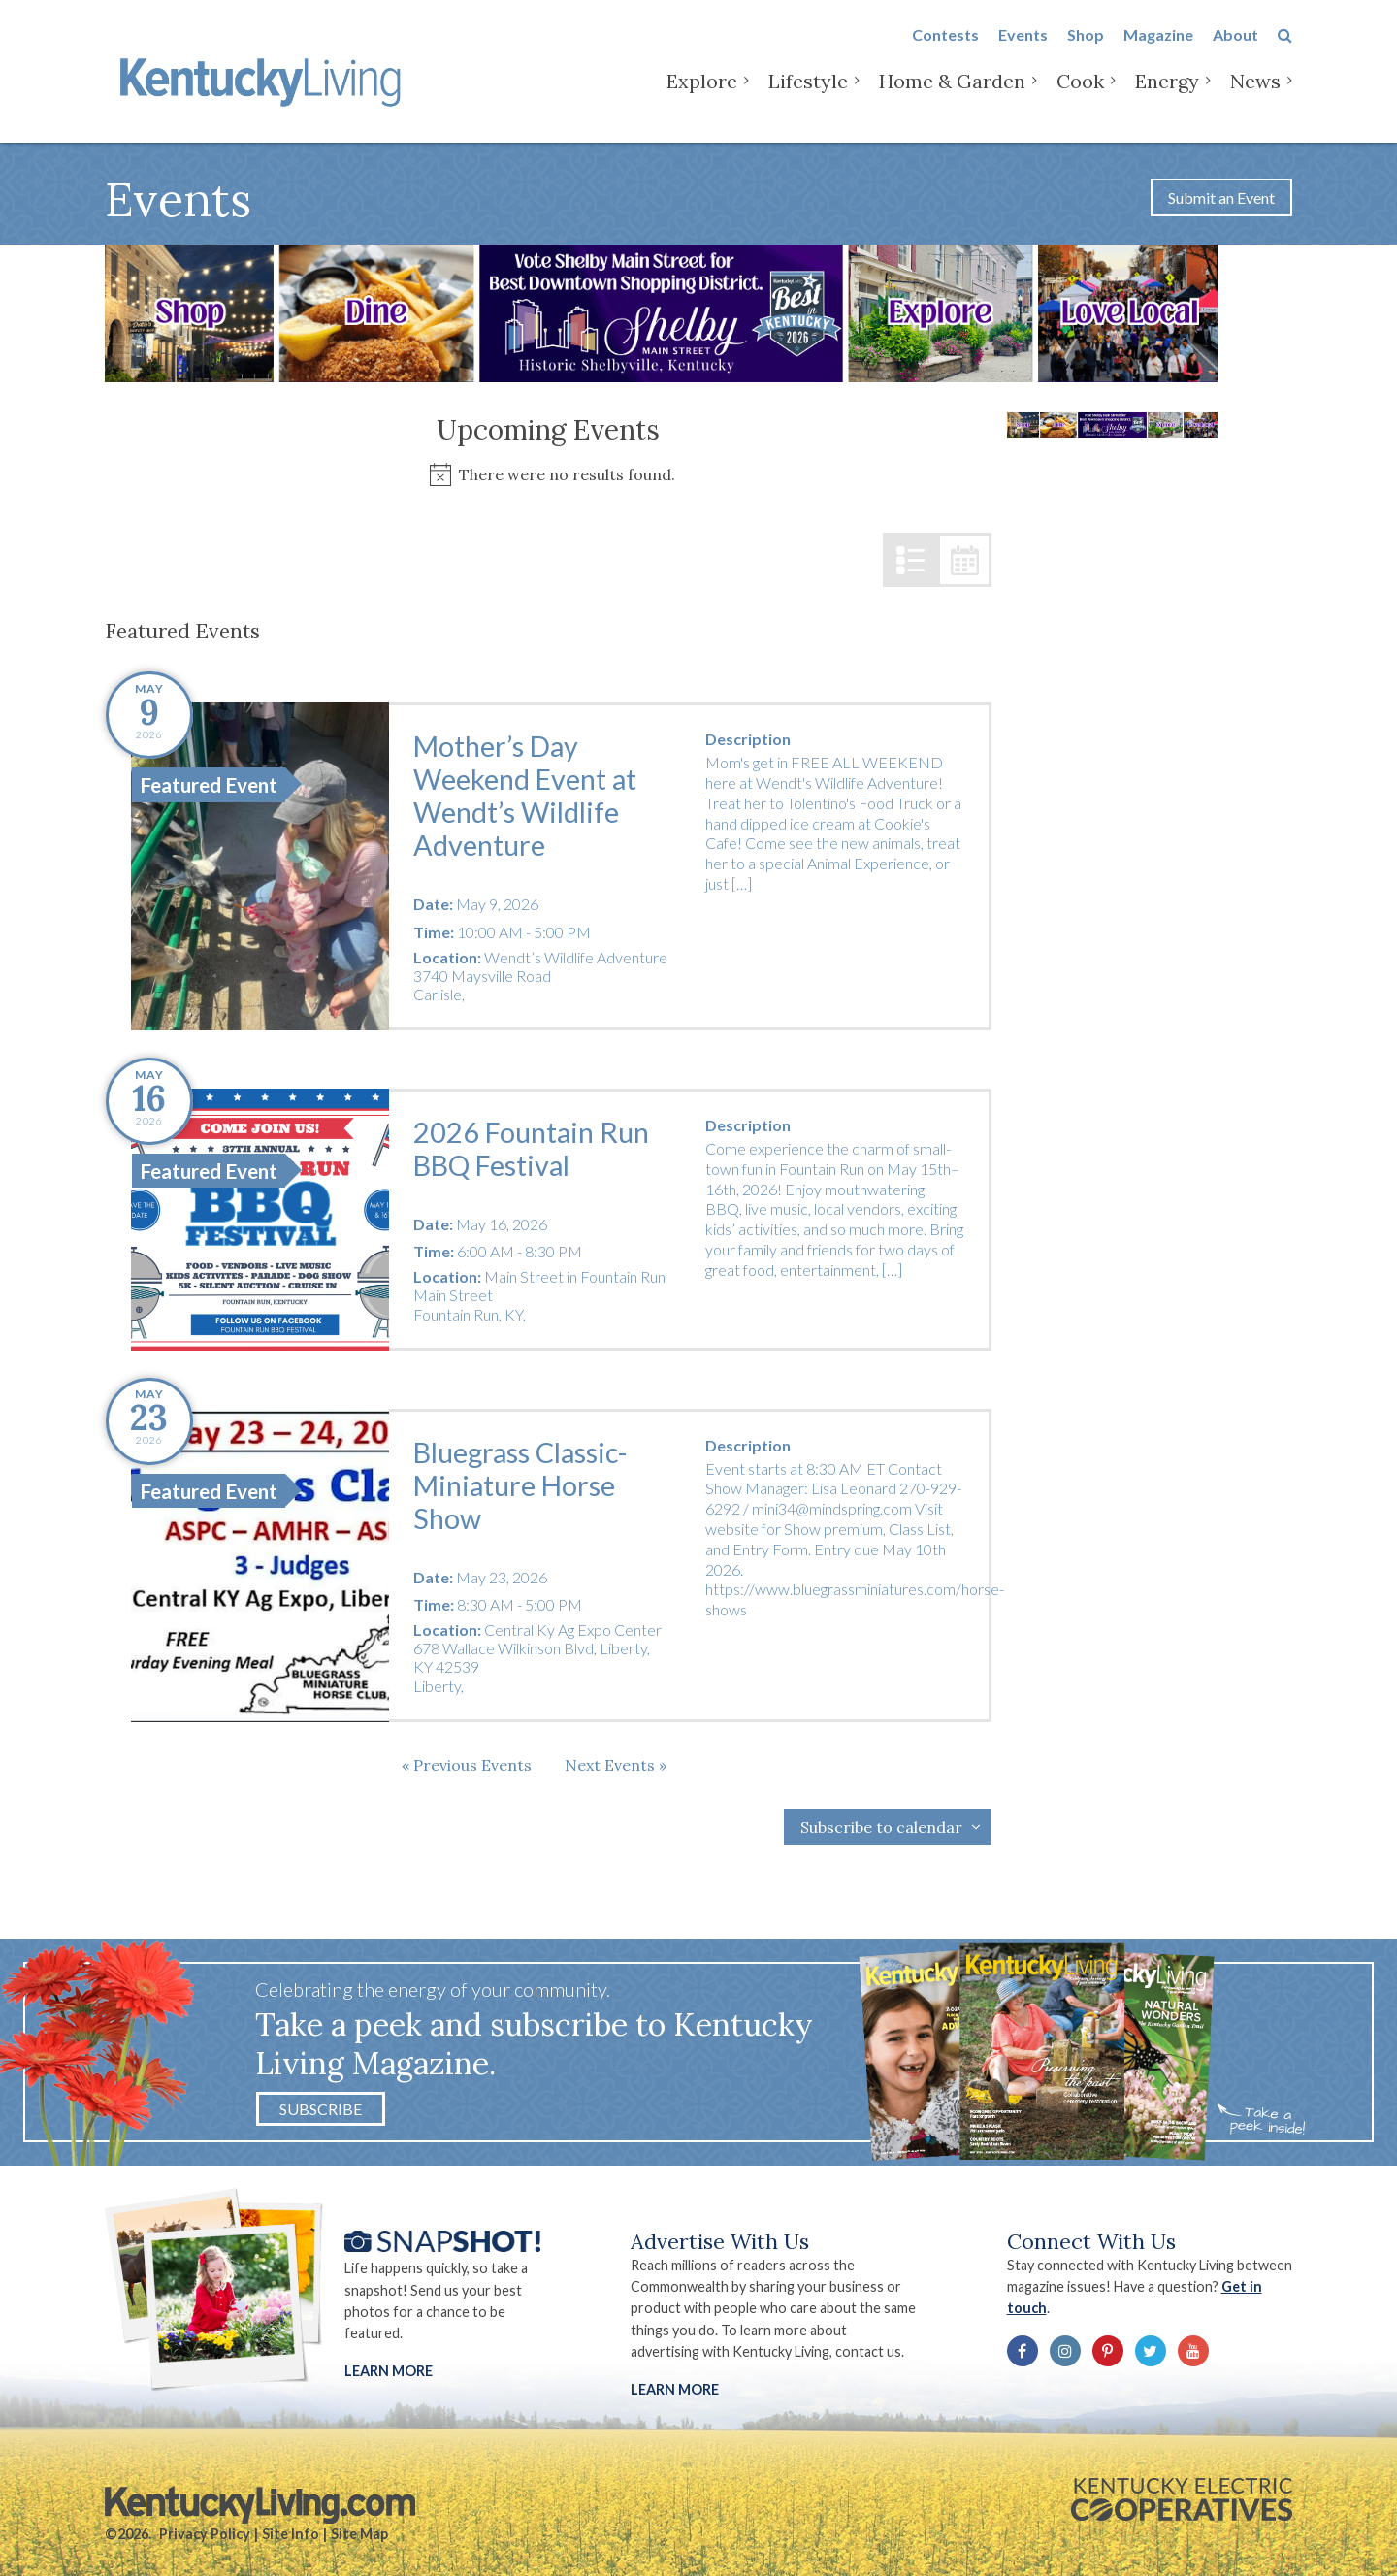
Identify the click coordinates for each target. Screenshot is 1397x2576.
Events (1023, 50)
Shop (1085, 50)
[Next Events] (615, 1765)
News (1255, 96)
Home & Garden (952, 96)
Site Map (359, 2534)
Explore (701, 96)
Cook (1080, 96)
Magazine (1158, 50)
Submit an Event (1221, 197)
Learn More (388, 2371)
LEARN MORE (675, 2389)
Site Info (290, 2534)
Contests (945, 50)
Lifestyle (808, 96)
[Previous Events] (467, 1765)
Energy (1167, 96)
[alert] (548, 475)
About (1235, 50)
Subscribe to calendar (881, 1827)
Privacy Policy (204, 2534)
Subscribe (320, 2109)
